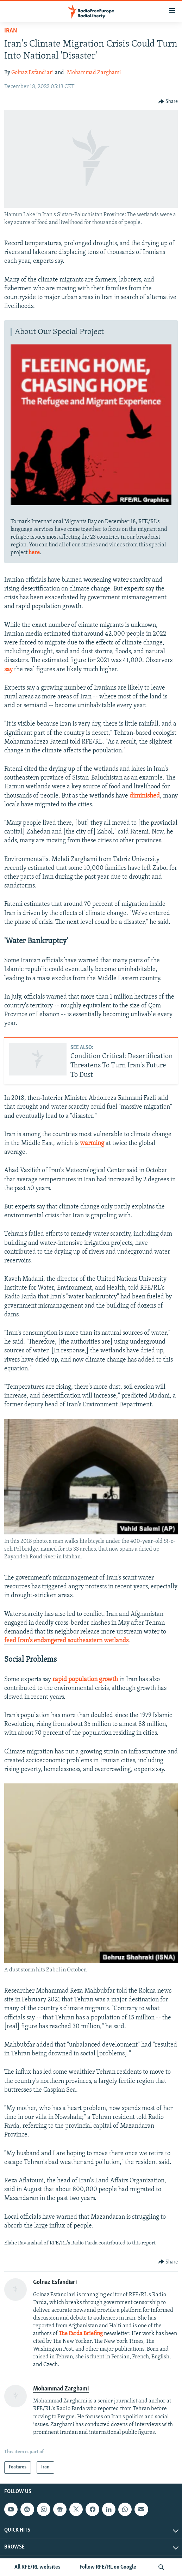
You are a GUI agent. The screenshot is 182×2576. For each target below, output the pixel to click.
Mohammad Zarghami (94, 72)
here (34, 553)
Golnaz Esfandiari (32, 72)
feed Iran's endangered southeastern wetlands (66, 1640)
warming (92, 1143)
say (8, 669)
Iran (10, 31)
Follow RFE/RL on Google (108, 2567)
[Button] (168, 101)
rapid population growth (85, 1679)
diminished (145, 796)
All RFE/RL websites (37, 2567)
